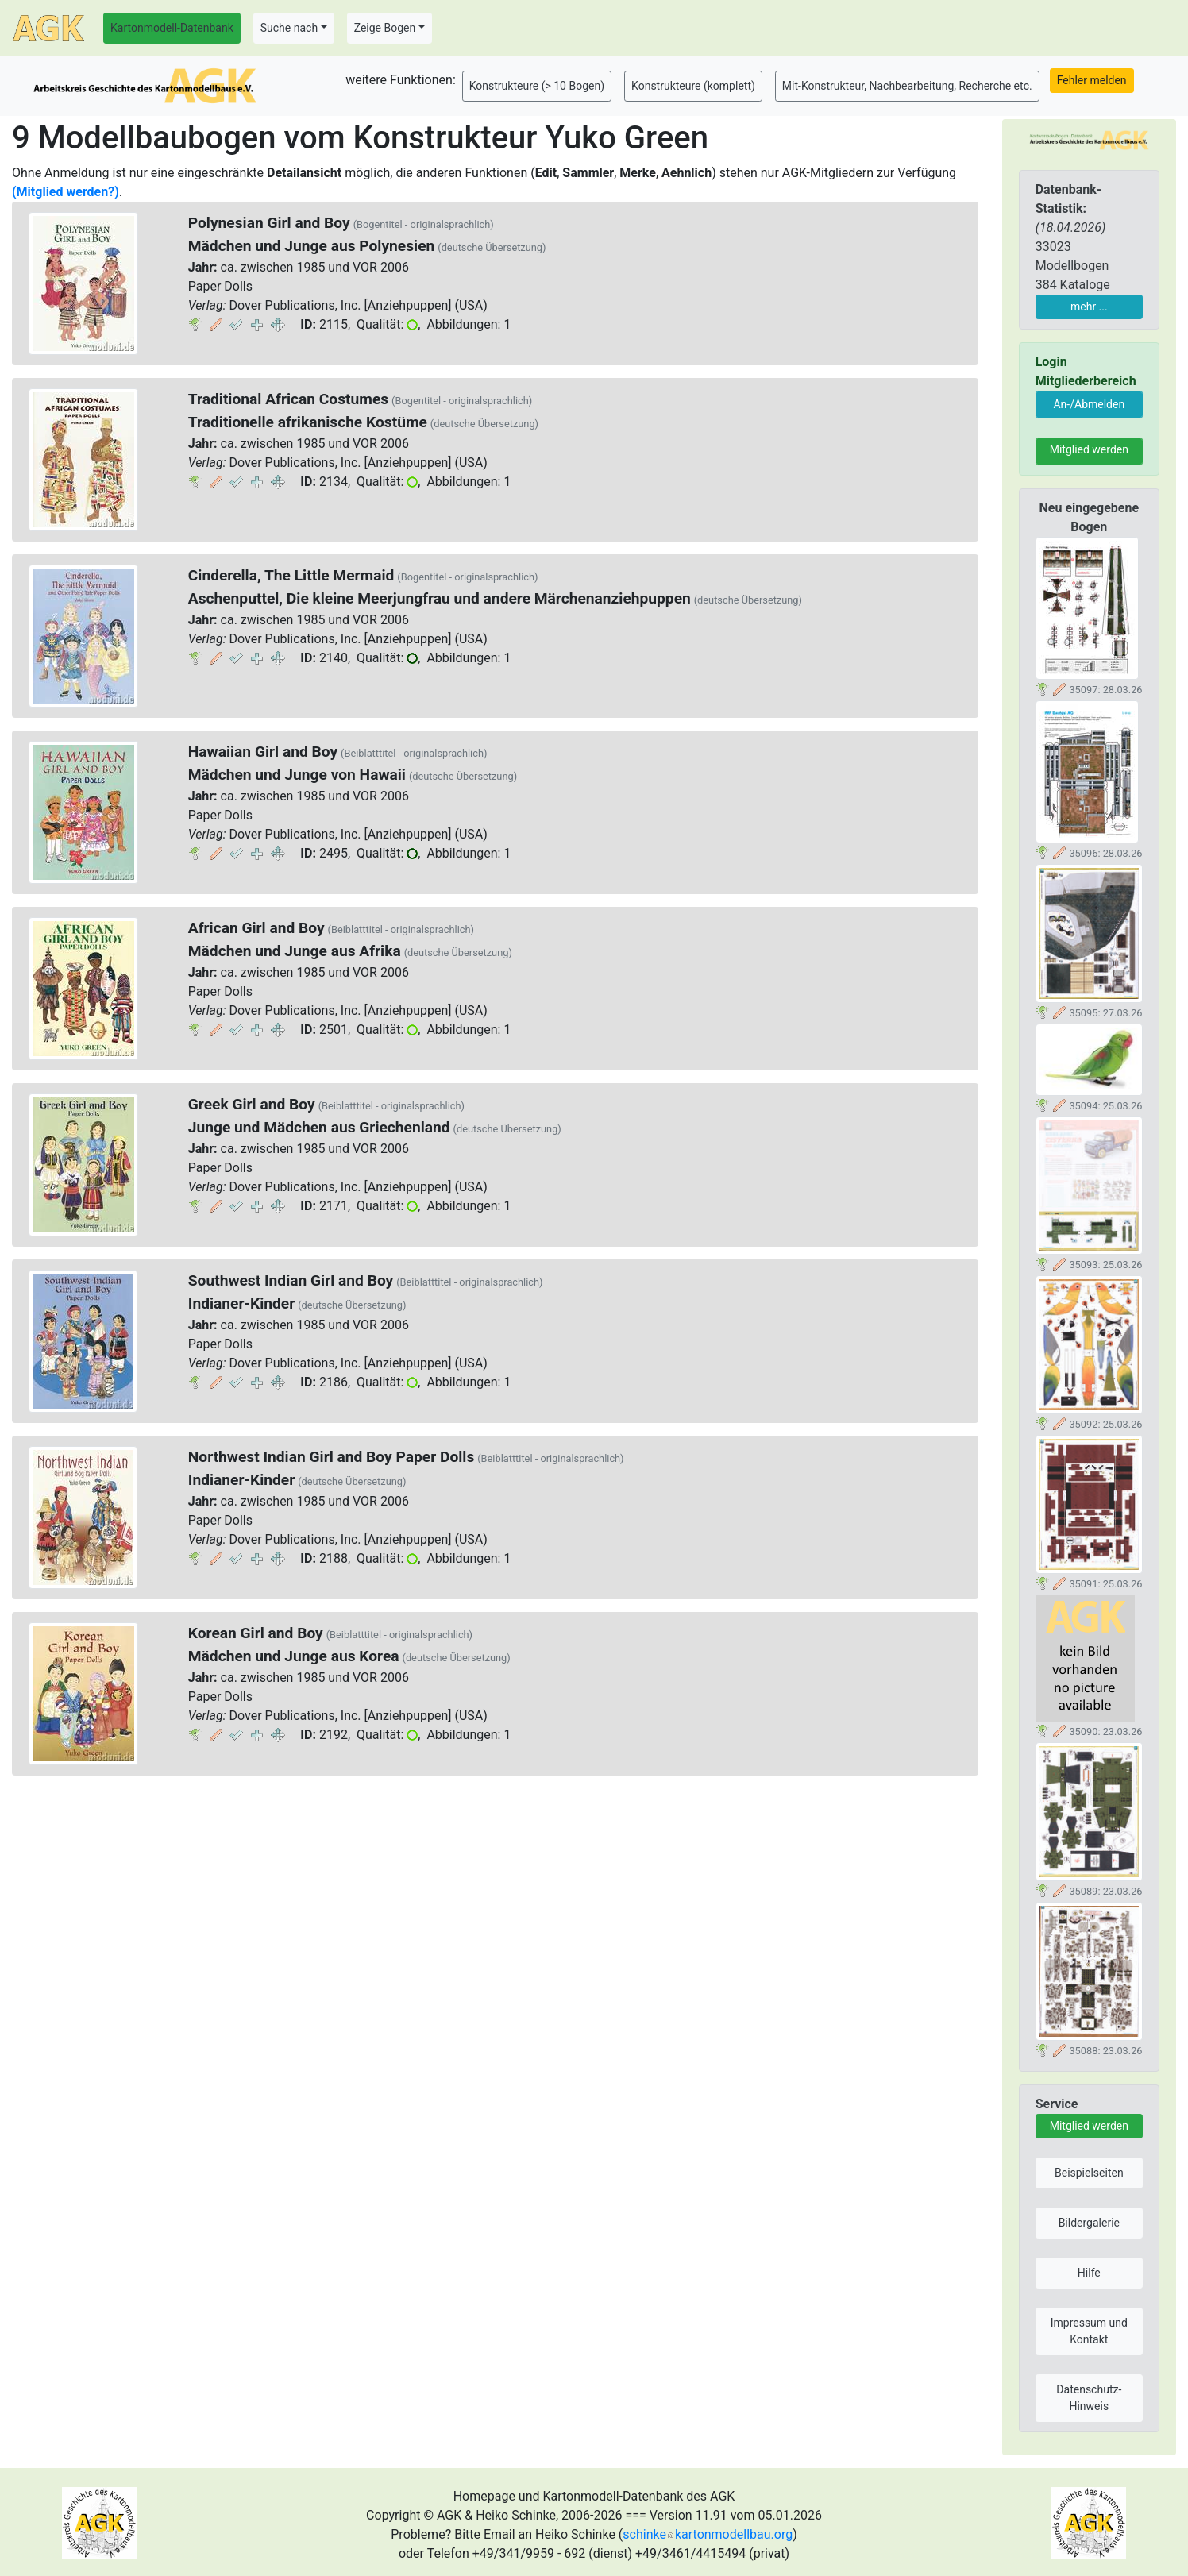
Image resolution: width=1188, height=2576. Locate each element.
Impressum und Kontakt (1089, 2331)
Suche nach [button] (289, 27)
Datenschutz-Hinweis (1088, 2397)
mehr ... (1089, 306)
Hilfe (1089, 2272)
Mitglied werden (1089, 449)
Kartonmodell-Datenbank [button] (171, 27)
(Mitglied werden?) (65, 191)
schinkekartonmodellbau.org (708, 2534)
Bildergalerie (1089, 2222)
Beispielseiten (1089, 2172)
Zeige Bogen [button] (385, 27)
